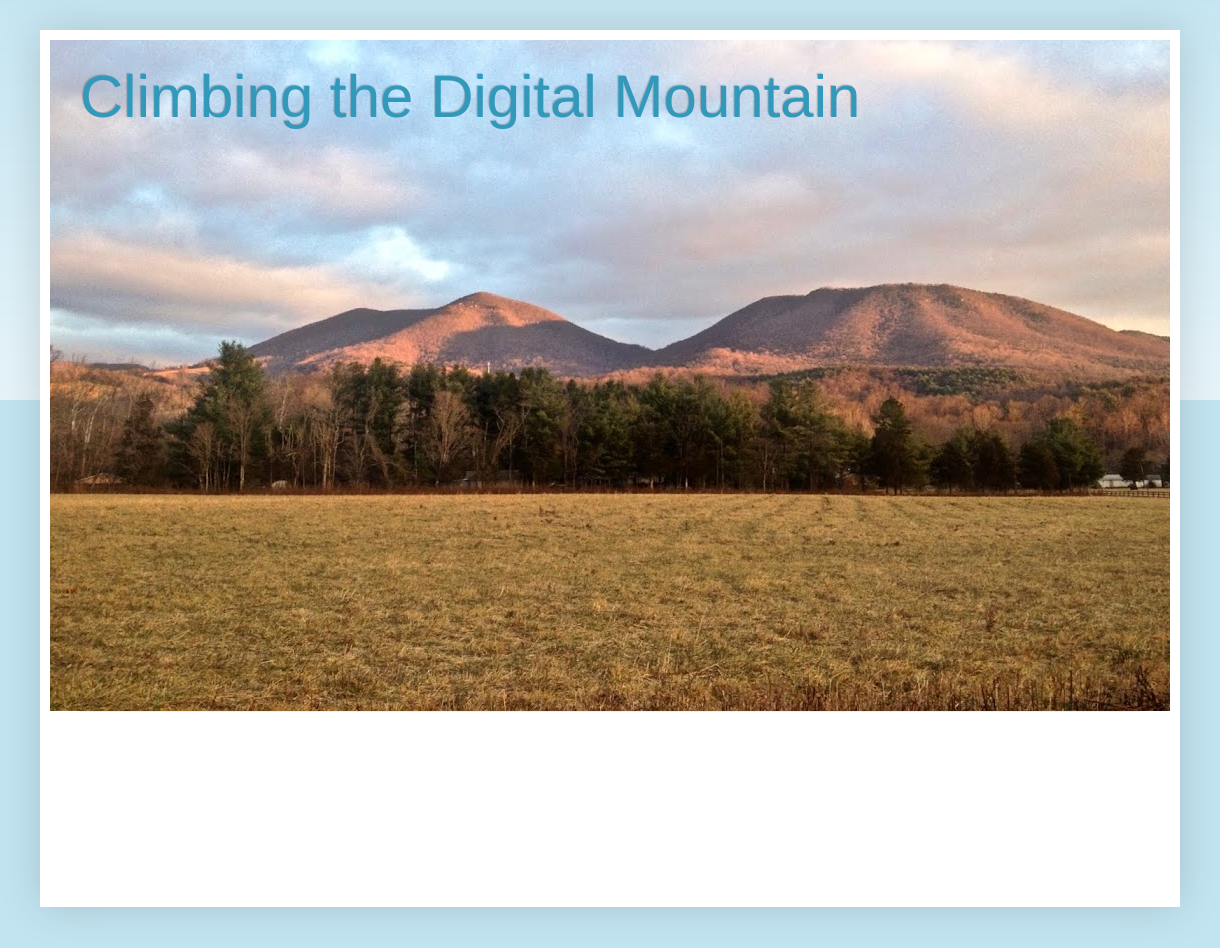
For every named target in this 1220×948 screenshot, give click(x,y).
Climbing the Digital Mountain (470, 96)
